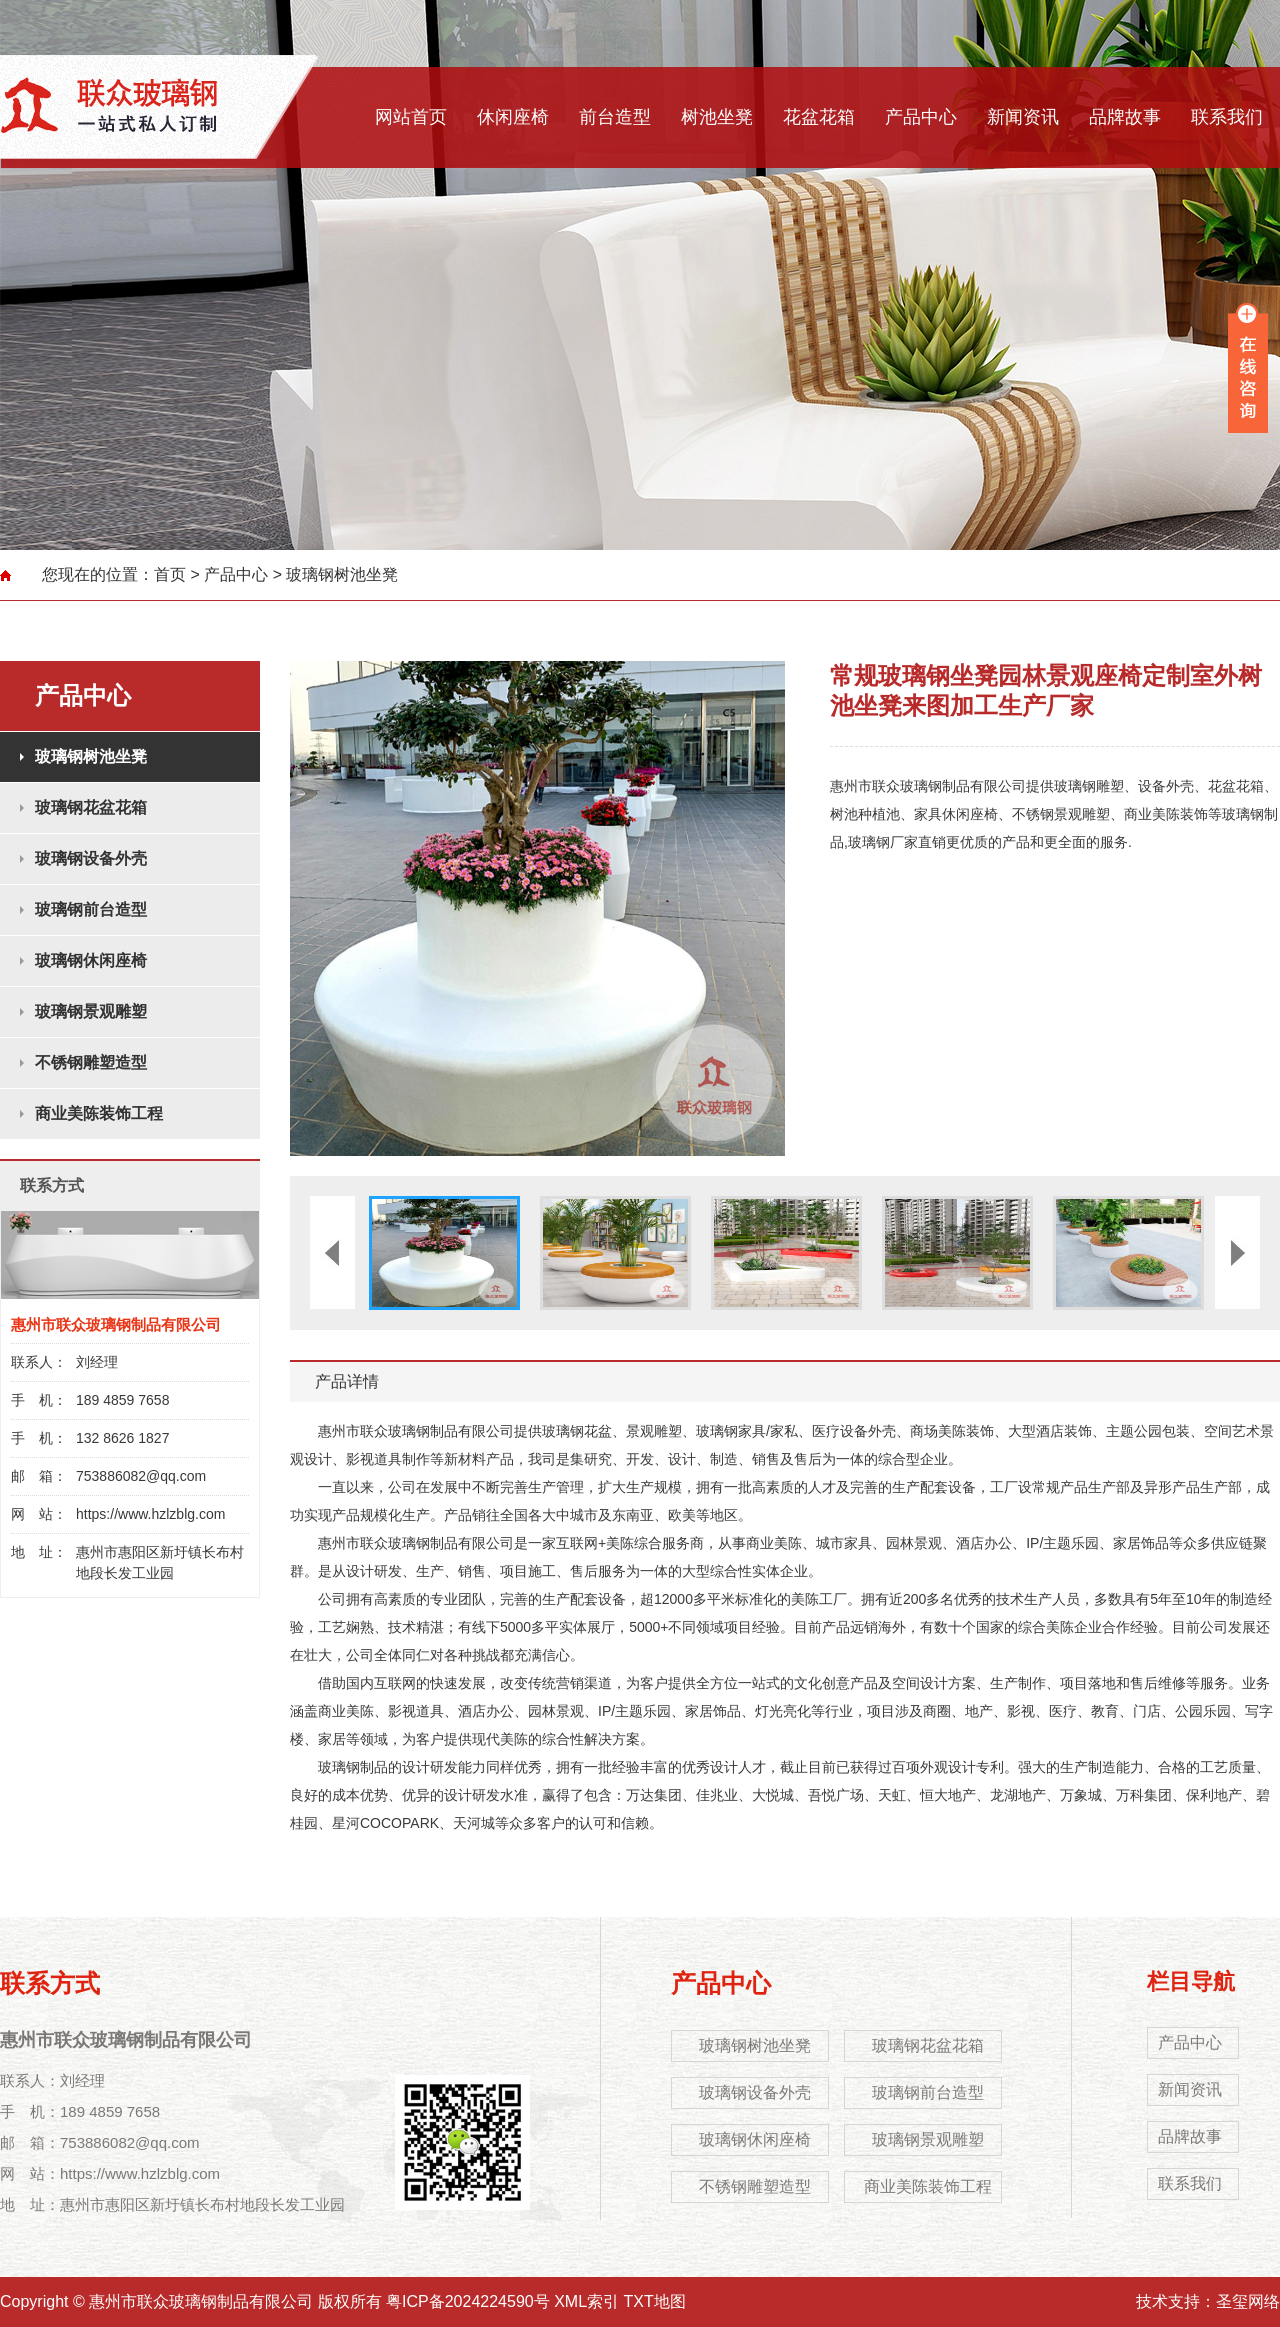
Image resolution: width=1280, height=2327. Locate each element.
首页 (170, 574)
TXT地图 (655, 2301)
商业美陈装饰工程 (99, 1113)
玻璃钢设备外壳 (91, 858)
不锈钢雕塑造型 (91, 1062)
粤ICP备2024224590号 (468, 2301)
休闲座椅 (513, 117)
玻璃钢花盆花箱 (91, 807)
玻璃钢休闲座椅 (91, 960)
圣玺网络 (1248, 2301)
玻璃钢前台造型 (91, 909)
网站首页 (411, 117)
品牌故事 (1125, 117)
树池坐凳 (717, 117)
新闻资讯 (1023, 117)
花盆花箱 (819, 117)
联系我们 (1227, 117)
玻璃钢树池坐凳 (342, 574)
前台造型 (615, 117)
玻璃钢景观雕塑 (91, 1011)
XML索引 (586, 2301)
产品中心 (921, 117)
